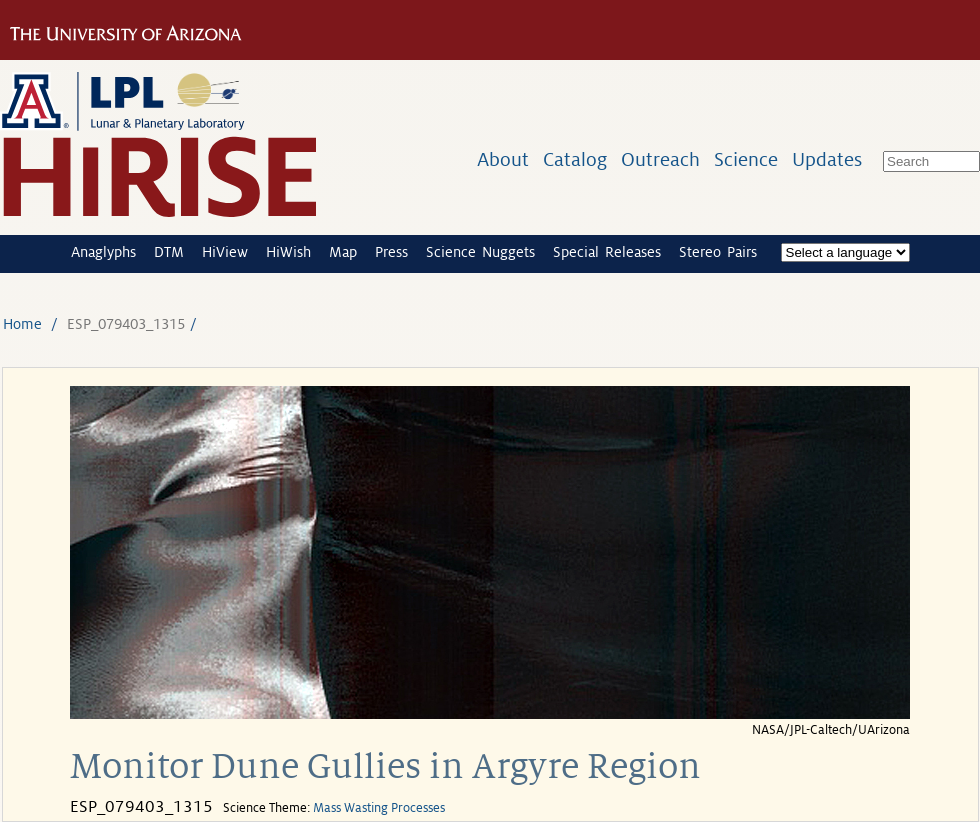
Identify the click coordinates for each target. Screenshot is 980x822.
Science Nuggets (480, 252)
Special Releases (607, 252)
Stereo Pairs (718, 252)
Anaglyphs (103, 252)
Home (22, 324)
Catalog (575, 159)
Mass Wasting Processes (379, 808)
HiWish (288, 252)
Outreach (660, 159)
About (503, 159)
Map (343, 252)
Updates (827, 159)
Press (391, 252)
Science (746, 159)
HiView (225, 252)
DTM (169, 252)
